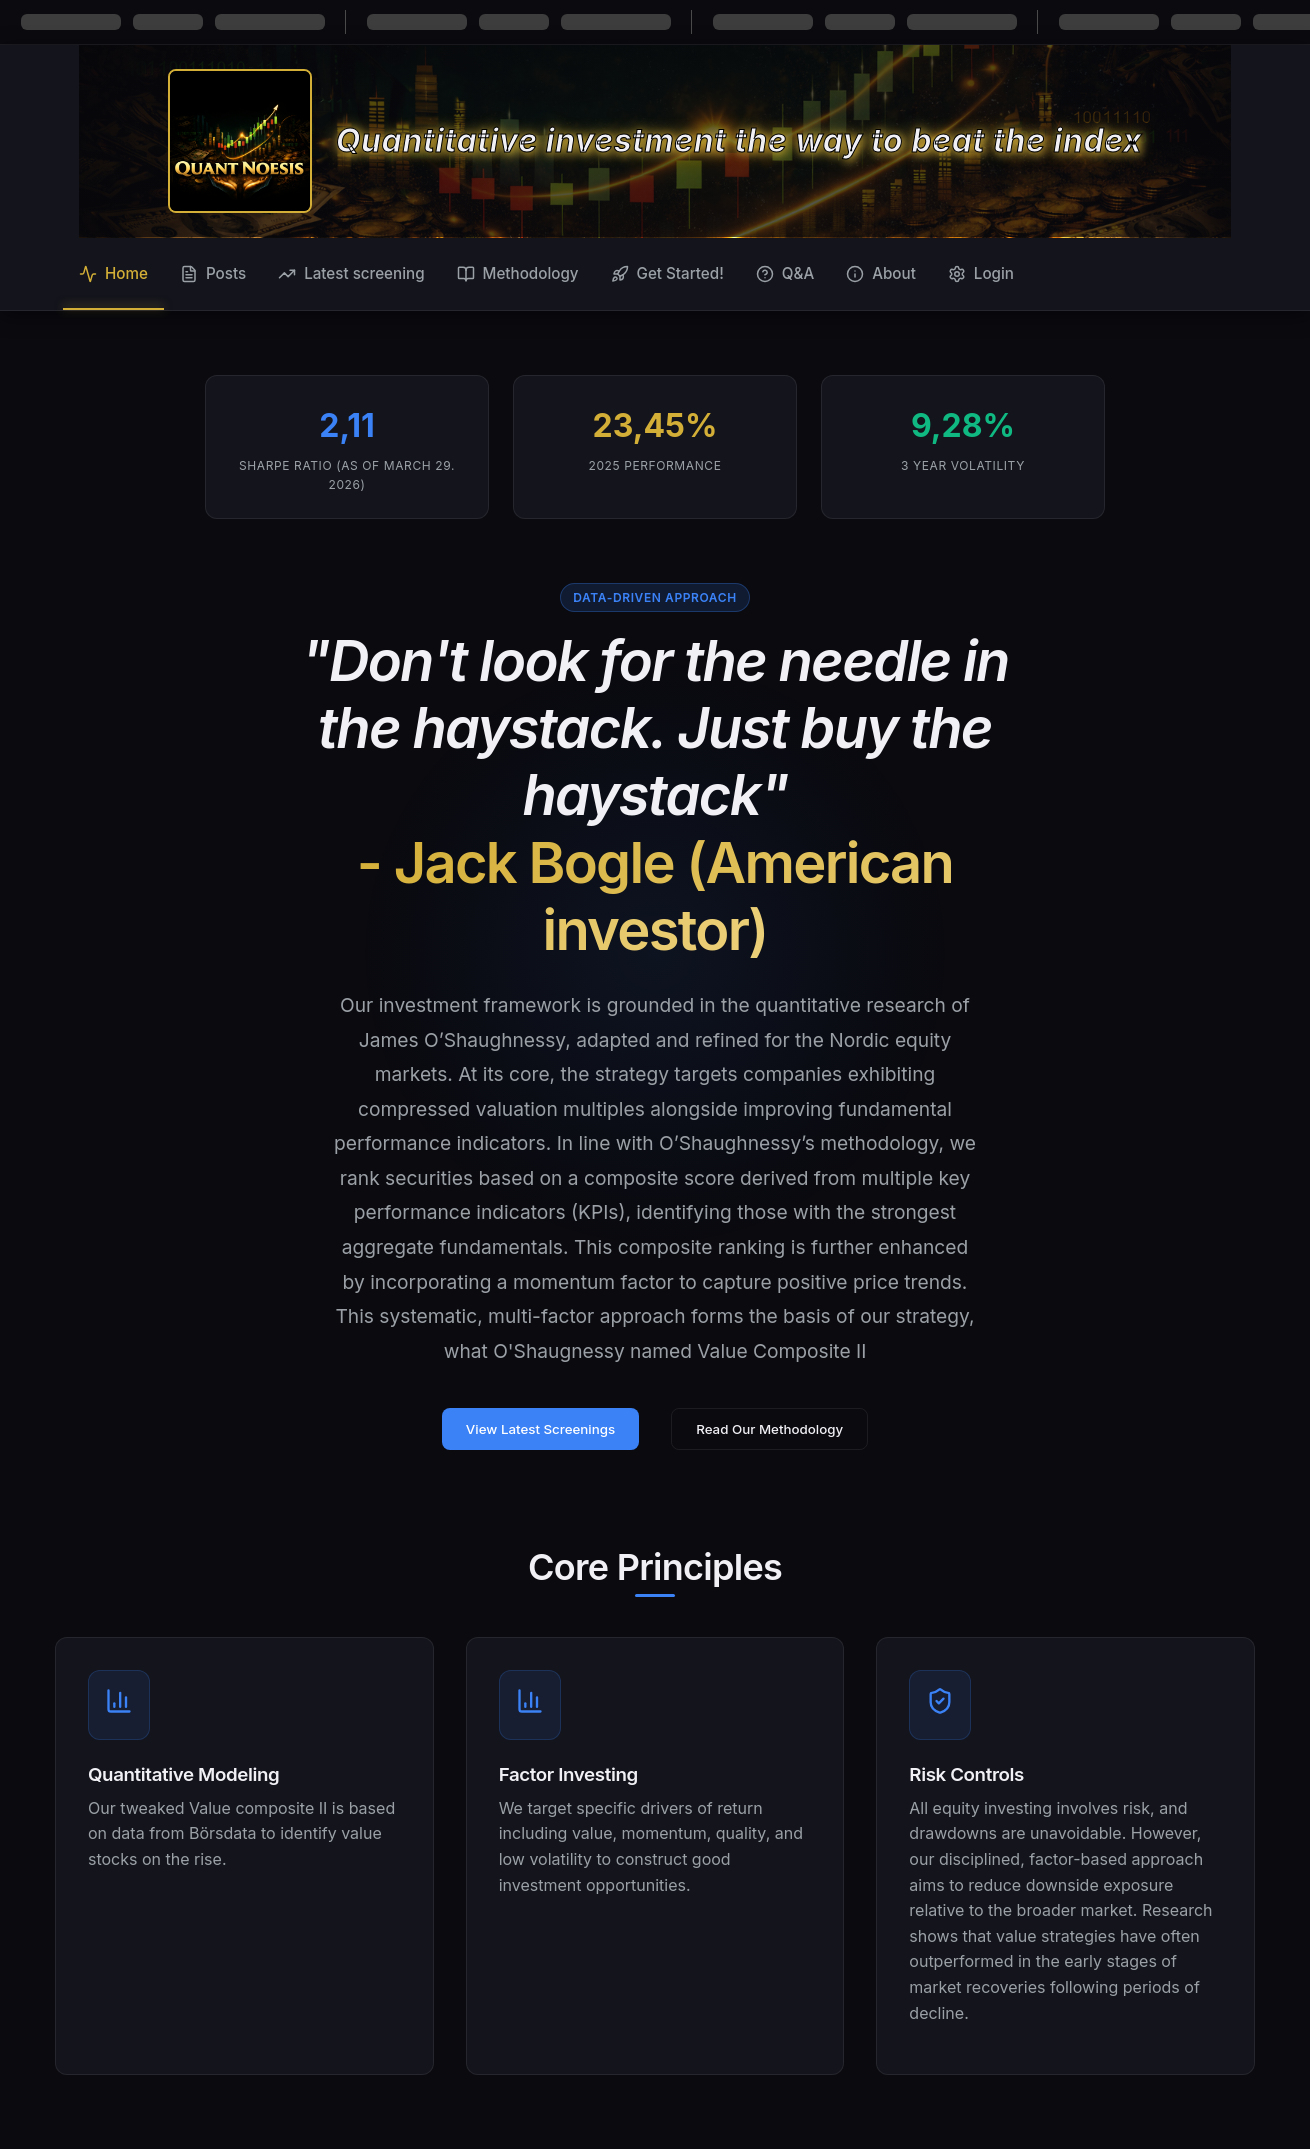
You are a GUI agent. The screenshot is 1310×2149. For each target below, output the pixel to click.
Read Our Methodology (769, 1429)
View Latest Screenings (540, 1429)
